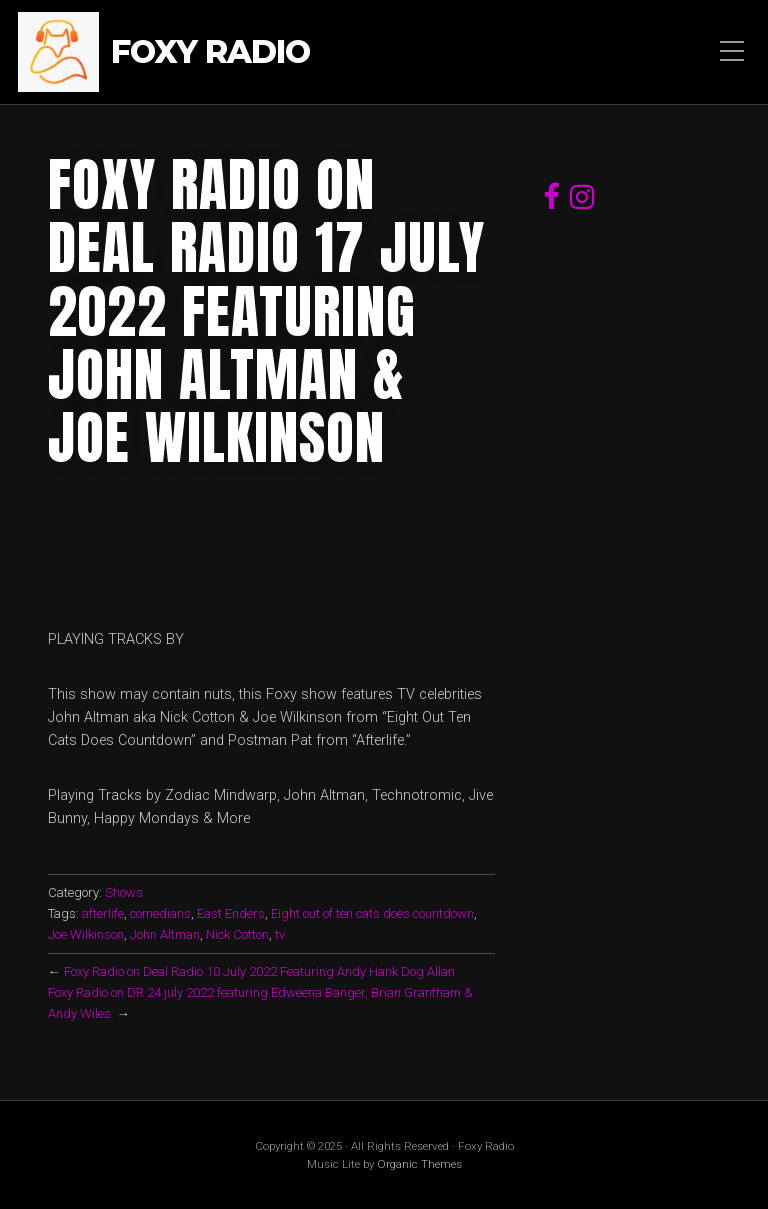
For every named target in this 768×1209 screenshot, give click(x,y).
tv (280, 934)
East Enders (231, 913)
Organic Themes (419, 1164)
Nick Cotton (237, 934)
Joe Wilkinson (86, 934)
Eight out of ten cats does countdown (372, 913)
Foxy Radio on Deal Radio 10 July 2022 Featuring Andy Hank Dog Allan (259, 971)
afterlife (103, 913)
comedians (160, 913)
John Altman (165, 934)
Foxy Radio (210, 52)
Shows (124, 892)
